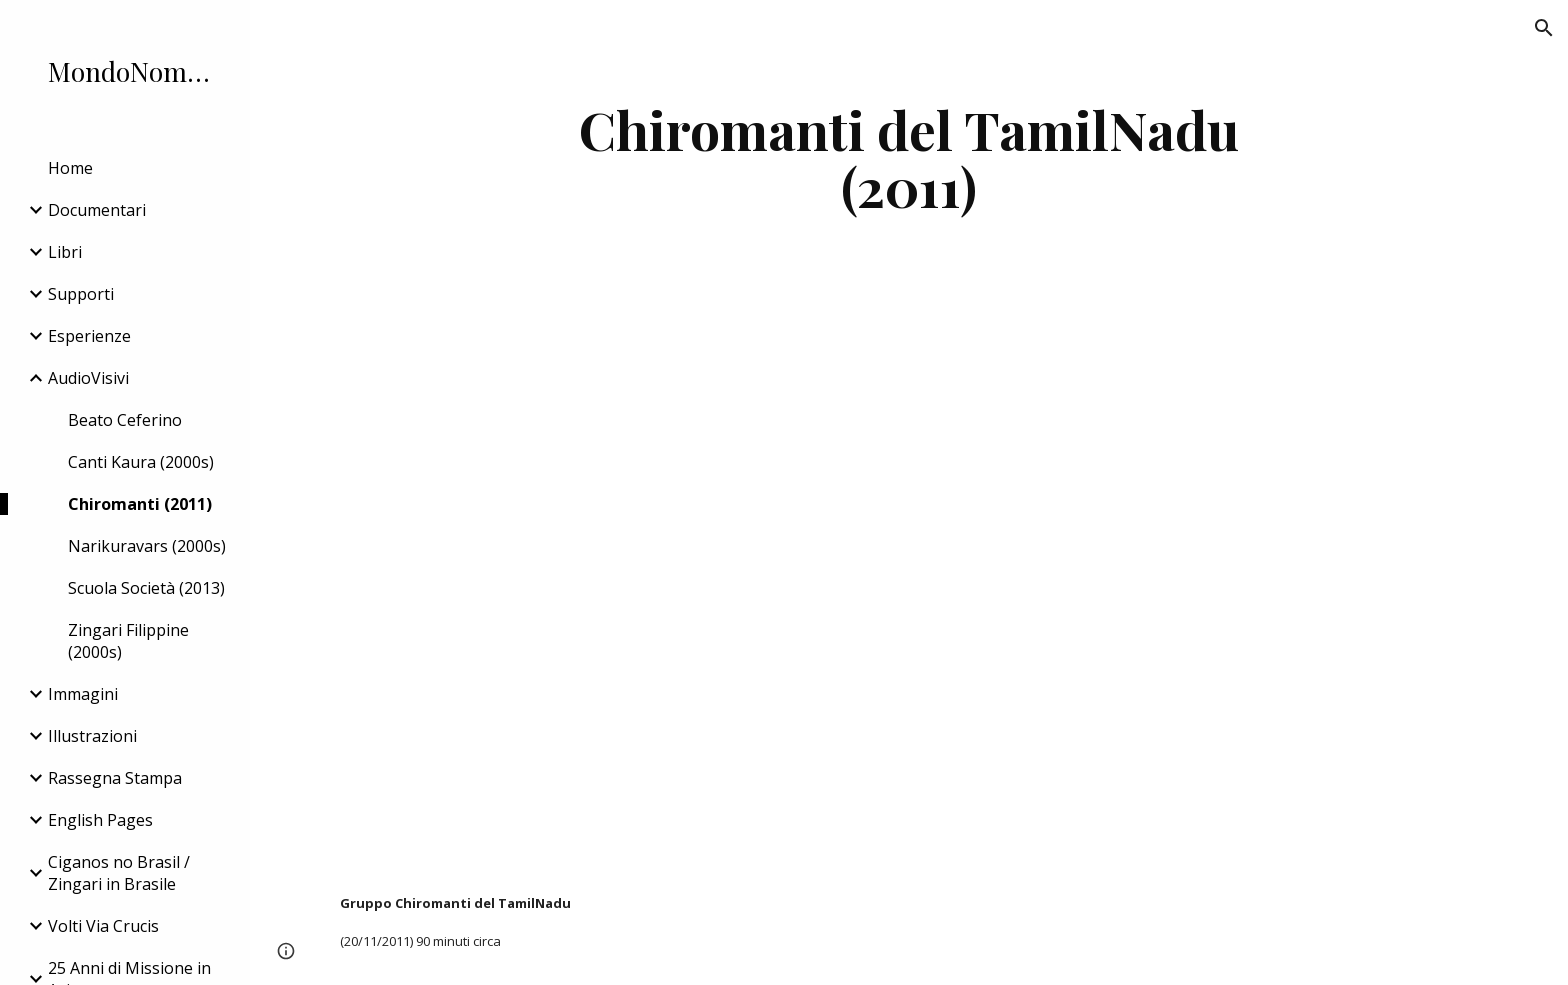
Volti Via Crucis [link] (103, 926)
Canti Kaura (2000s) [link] (141, 462)
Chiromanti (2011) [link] (140, 504)
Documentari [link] (97, 210)
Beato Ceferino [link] (125, 420)
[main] (909, 157)
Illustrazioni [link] (92, 736)
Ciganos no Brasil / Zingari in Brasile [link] (119, 873)
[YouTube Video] (662, 587)
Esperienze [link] (89, 336)
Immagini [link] (83, 694)
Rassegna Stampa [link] (115, 778)
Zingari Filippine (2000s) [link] (128, 641)
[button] (1544, 28)
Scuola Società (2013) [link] (146, 588)
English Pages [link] (100, 820)
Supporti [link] (81, 294)
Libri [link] (65, 252)
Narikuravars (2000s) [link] (147, 546)
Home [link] (70, 168)
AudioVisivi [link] (88, 378)
